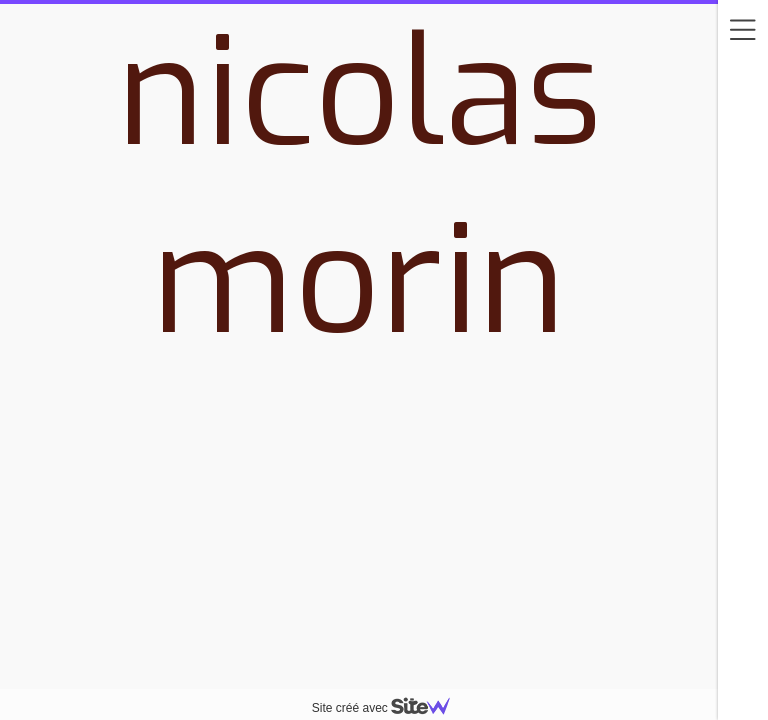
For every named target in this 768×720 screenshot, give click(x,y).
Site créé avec (389, 708)
